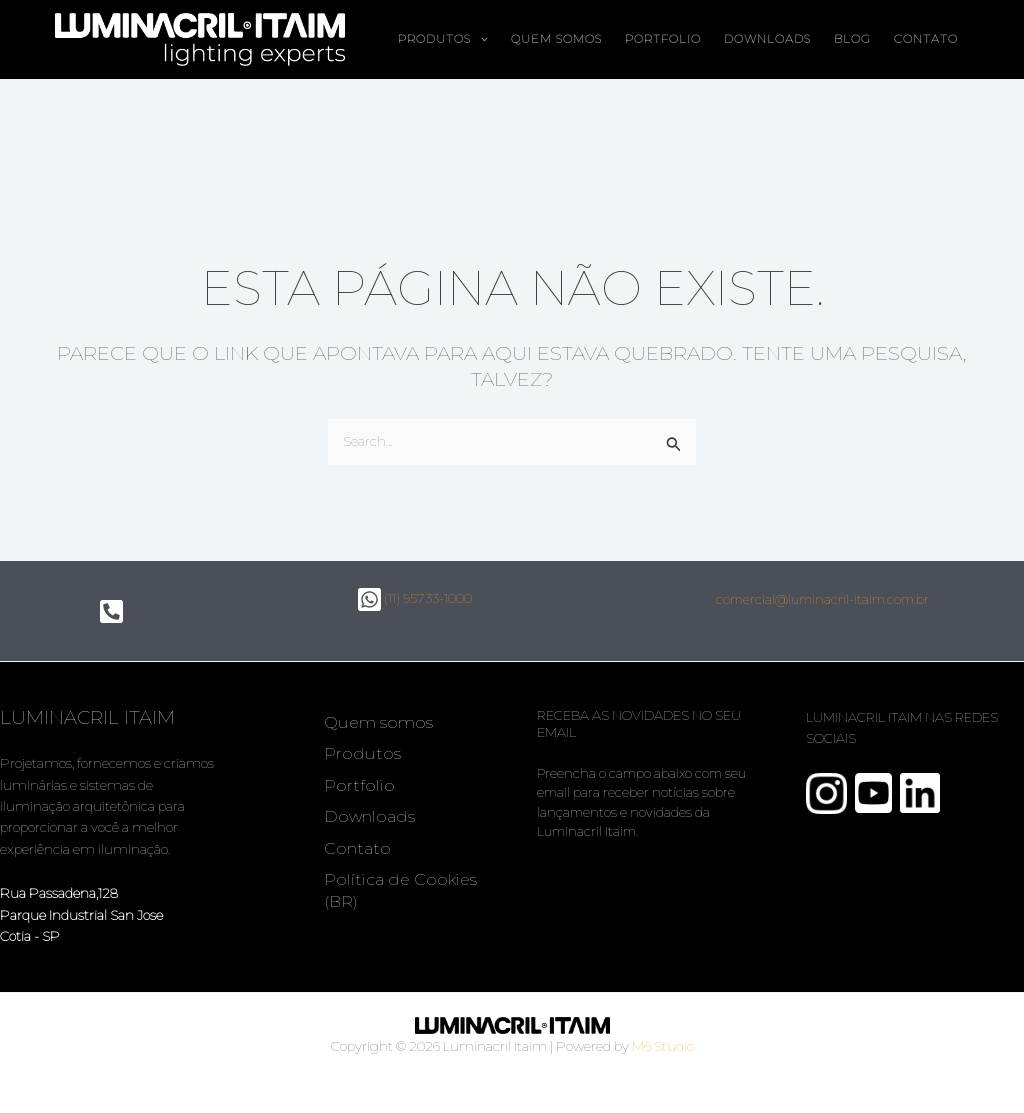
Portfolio (663, 39)
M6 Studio (663, 1046)
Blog (852, 39)
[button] (479, 39)
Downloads (767, 39)
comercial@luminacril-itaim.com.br (822, 599)
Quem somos (556, 39)
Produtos (443, 39)
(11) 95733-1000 (415, 598)
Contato (926, 39)
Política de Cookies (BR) (400, 890)
